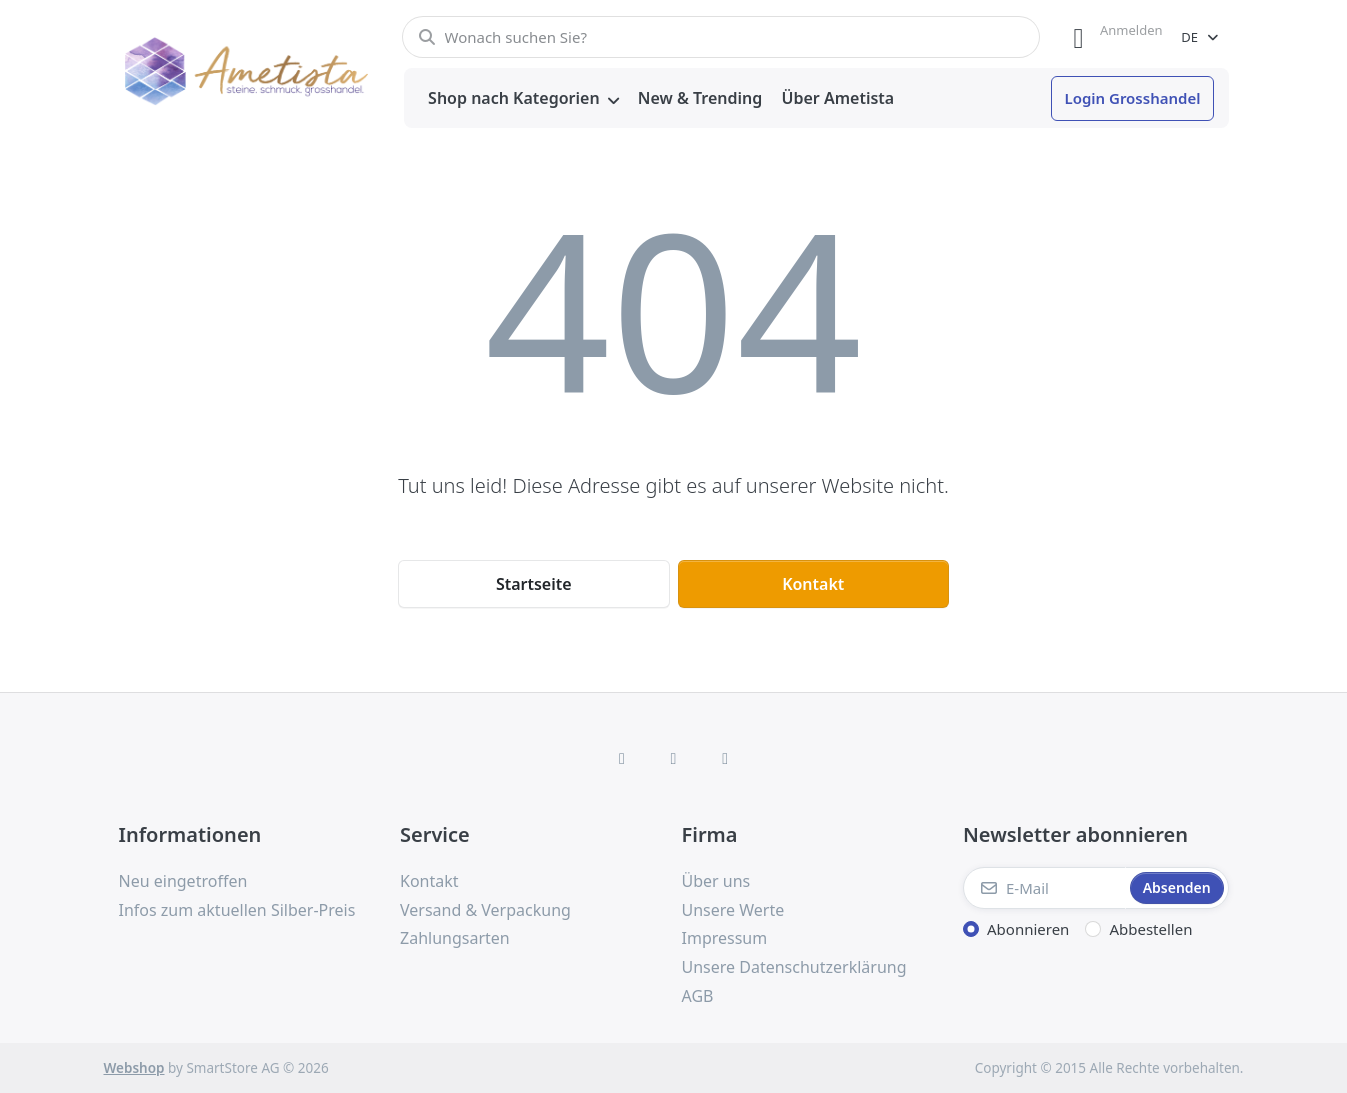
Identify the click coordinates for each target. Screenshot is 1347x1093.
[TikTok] (725, 758)
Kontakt (813, 584)
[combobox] (721, 37)
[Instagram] (674, 758)
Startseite (534, 584)
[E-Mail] (1044, 888)
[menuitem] (524, 99)
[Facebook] (622, 758)
